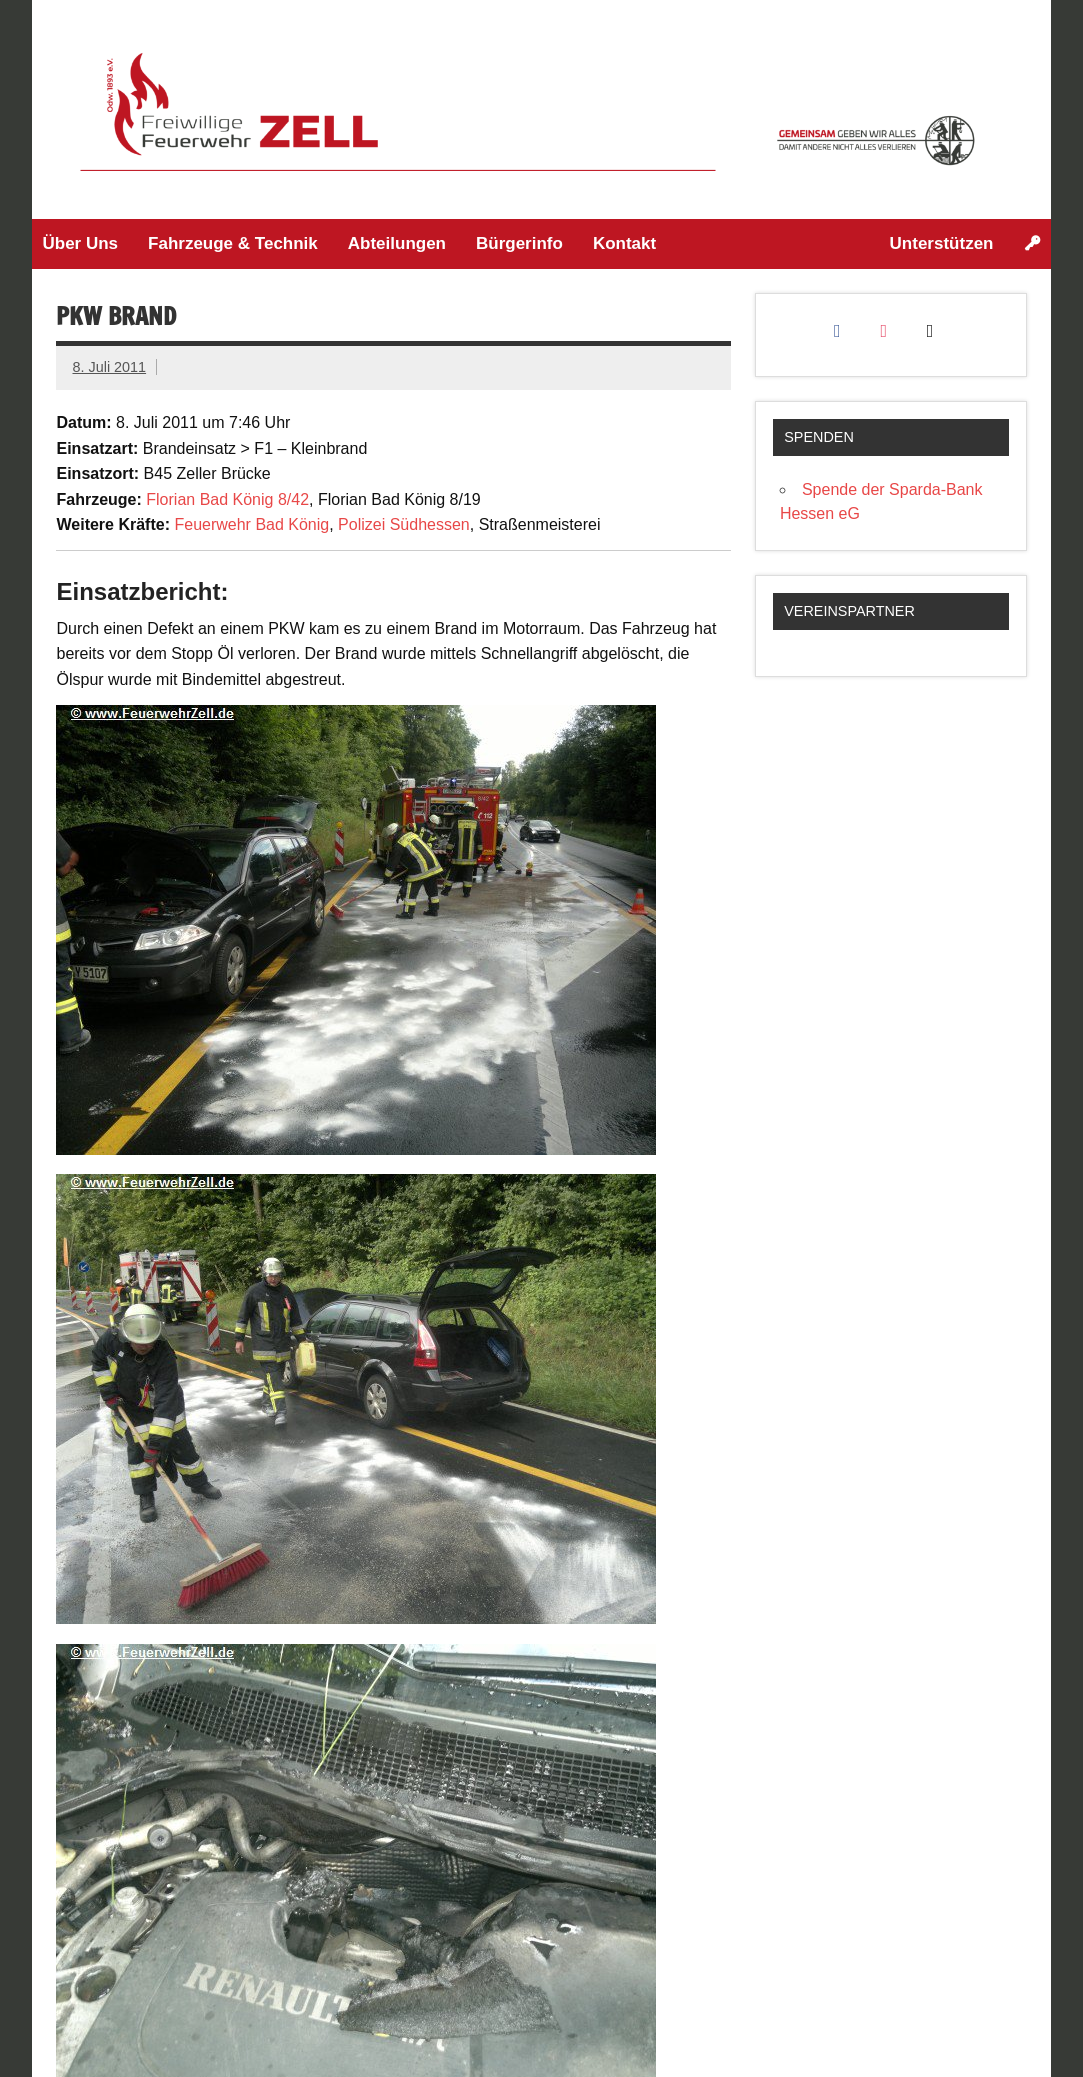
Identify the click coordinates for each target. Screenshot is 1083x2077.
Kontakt (624, 243)
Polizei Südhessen (404, 524)
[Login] (1032, 244)
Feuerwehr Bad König (251, 524)
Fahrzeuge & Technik (233, 243)
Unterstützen (942, 243)
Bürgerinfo (519, 243)
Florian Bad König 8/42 (227, 499)
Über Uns (80, 243)
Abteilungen (397, 243)
